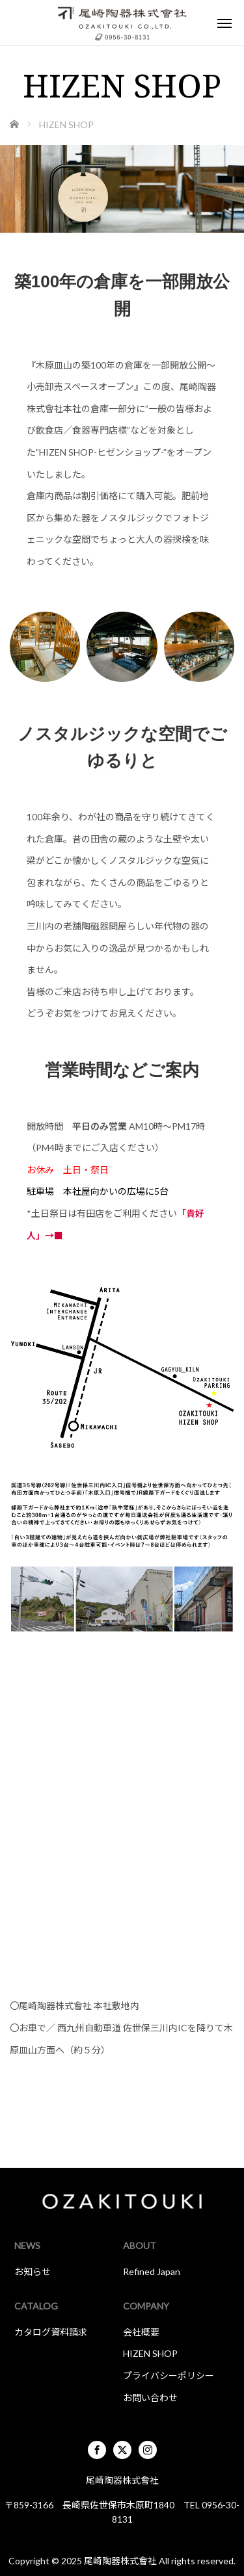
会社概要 (141, 2331)
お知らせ (32, 2271)
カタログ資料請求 (50, 2331)
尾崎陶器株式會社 (120, 2560)
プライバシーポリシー (168, 2375)
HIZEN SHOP (150, 2353)
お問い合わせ (150, 2397)
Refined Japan (151, 2271)
